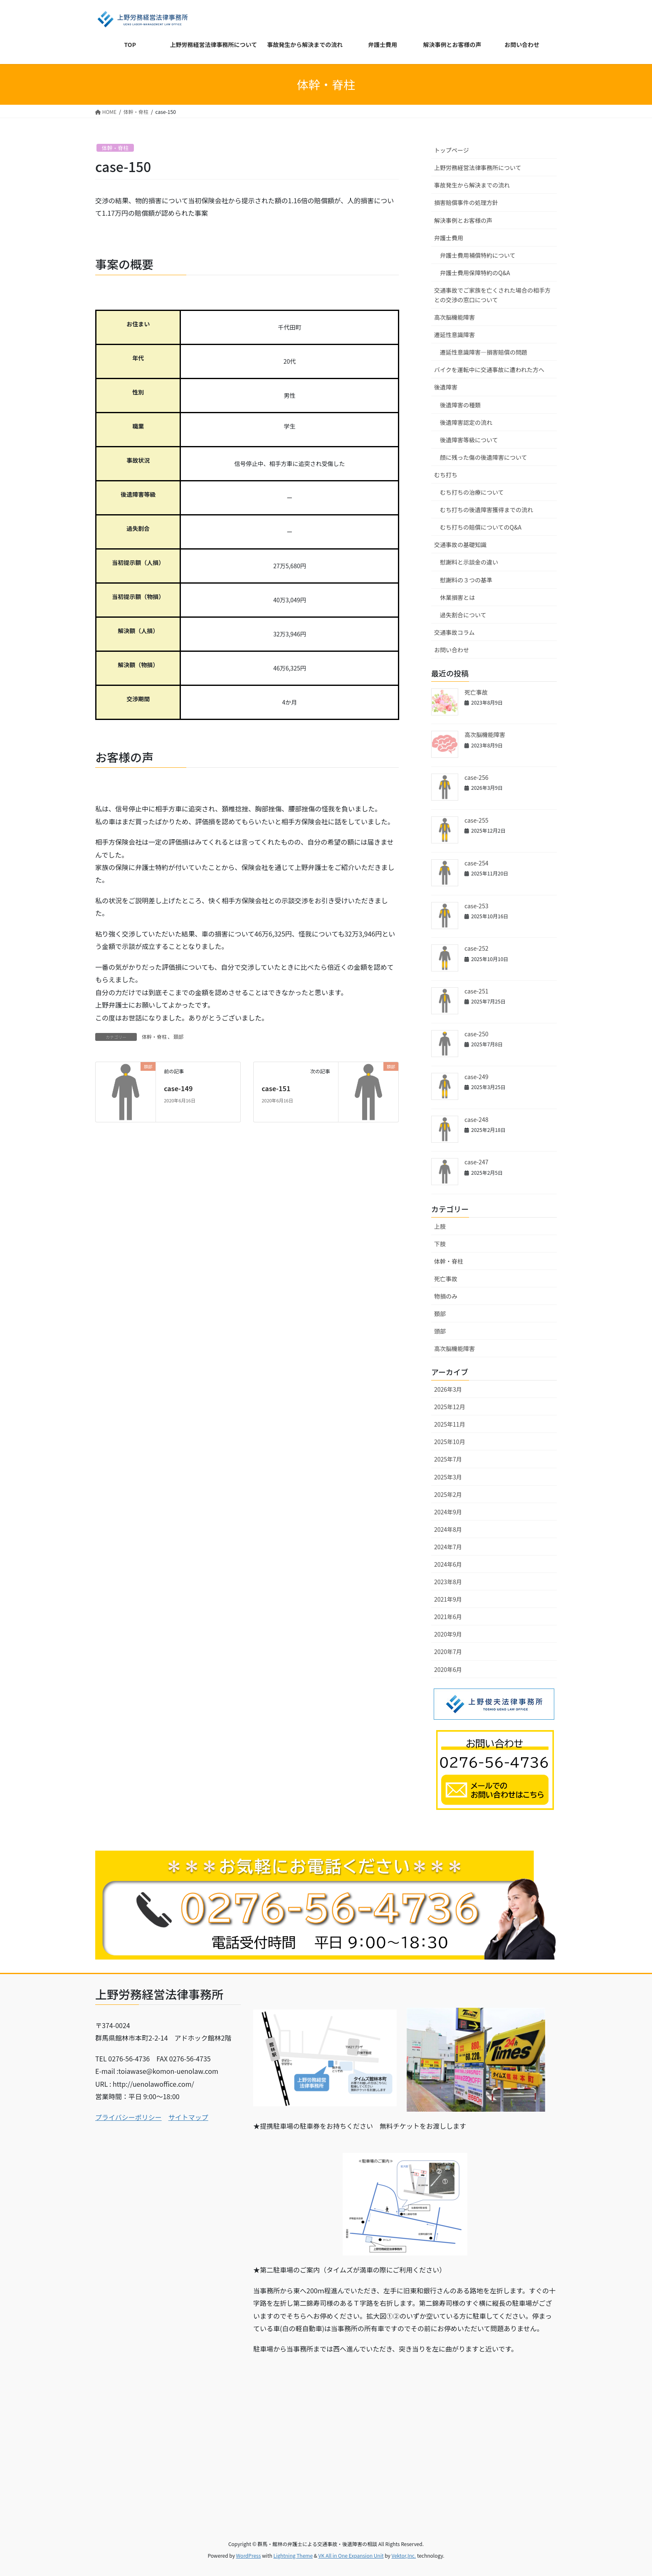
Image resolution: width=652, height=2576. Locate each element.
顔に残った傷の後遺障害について (483, 457)
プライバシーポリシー (128, 2117)
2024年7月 (448, 1547)
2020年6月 (448, 1669)
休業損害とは (457, 597)
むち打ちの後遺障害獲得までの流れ (486, 509)
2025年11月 (449, 1424)
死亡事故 (476, 692)
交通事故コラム (454, 632)
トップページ (451, 150)
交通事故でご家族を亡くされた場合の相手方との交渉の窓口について (492, 295)
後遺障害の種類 (460, 405)
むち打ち (445, 475)
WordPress (248, 2555)
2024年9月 (448, 1512)
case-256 (476, 777)
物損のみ (445, 1296)
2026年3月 (448, 1389)
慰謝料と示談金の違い (469, 562)
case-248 (476, 1119)
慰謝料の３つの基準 (466, 580)
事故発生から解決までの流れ (472, 185)
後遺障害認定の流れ (466, 422)
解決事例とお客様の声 (463, 220)
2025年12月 (449, 1407)
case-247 (476, 1162)
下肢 (440, 1244)
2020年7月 (448, 1651)
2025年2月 (448, 1494)
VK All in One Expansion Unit (351, 2555)
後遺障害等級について (469, 440)
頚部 (178, 1036)
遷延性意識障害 (454, 334)
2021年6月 (448, 1616)
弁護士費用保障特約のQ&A (475, 273)
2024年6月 (448, 1564)
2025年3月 (448, 1477)
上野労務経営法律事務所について (477, 167)
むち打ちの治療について (472, 492)
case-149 (178, 1088)
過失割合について (463, 615)
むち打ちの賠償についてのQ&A (480, 527)
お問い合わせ (451, 650)
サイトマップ (188, 2117)
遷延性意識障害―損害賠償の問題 (483, 352)
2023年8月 (448, 1582)
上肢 (440, 1226)
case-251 (476, 991)
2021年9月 (448, 1599)
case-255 (476, 820)
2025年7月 (448, 1459)
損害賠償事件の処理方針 (466, 202)
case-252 (476, 948)
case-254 (476, 863)
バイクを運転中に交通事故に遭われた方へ (489, 369)
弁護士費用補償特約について (478, 255)
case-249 (476, 1076)
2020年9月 (448, 1634)
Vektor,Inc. (403, 2555)
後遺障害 (445, 387)
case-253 (476, 906)
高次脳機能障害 (454, 317)
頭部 (440, 1331)
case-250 (476, 1034)
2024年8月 (448, 1529)
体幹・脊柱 (115, 148)
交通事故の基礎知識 (460, 544)
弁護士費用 (448, 238)
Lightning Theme (293, 2555)
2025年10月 (449, 1441)
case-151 (276, 1088)
